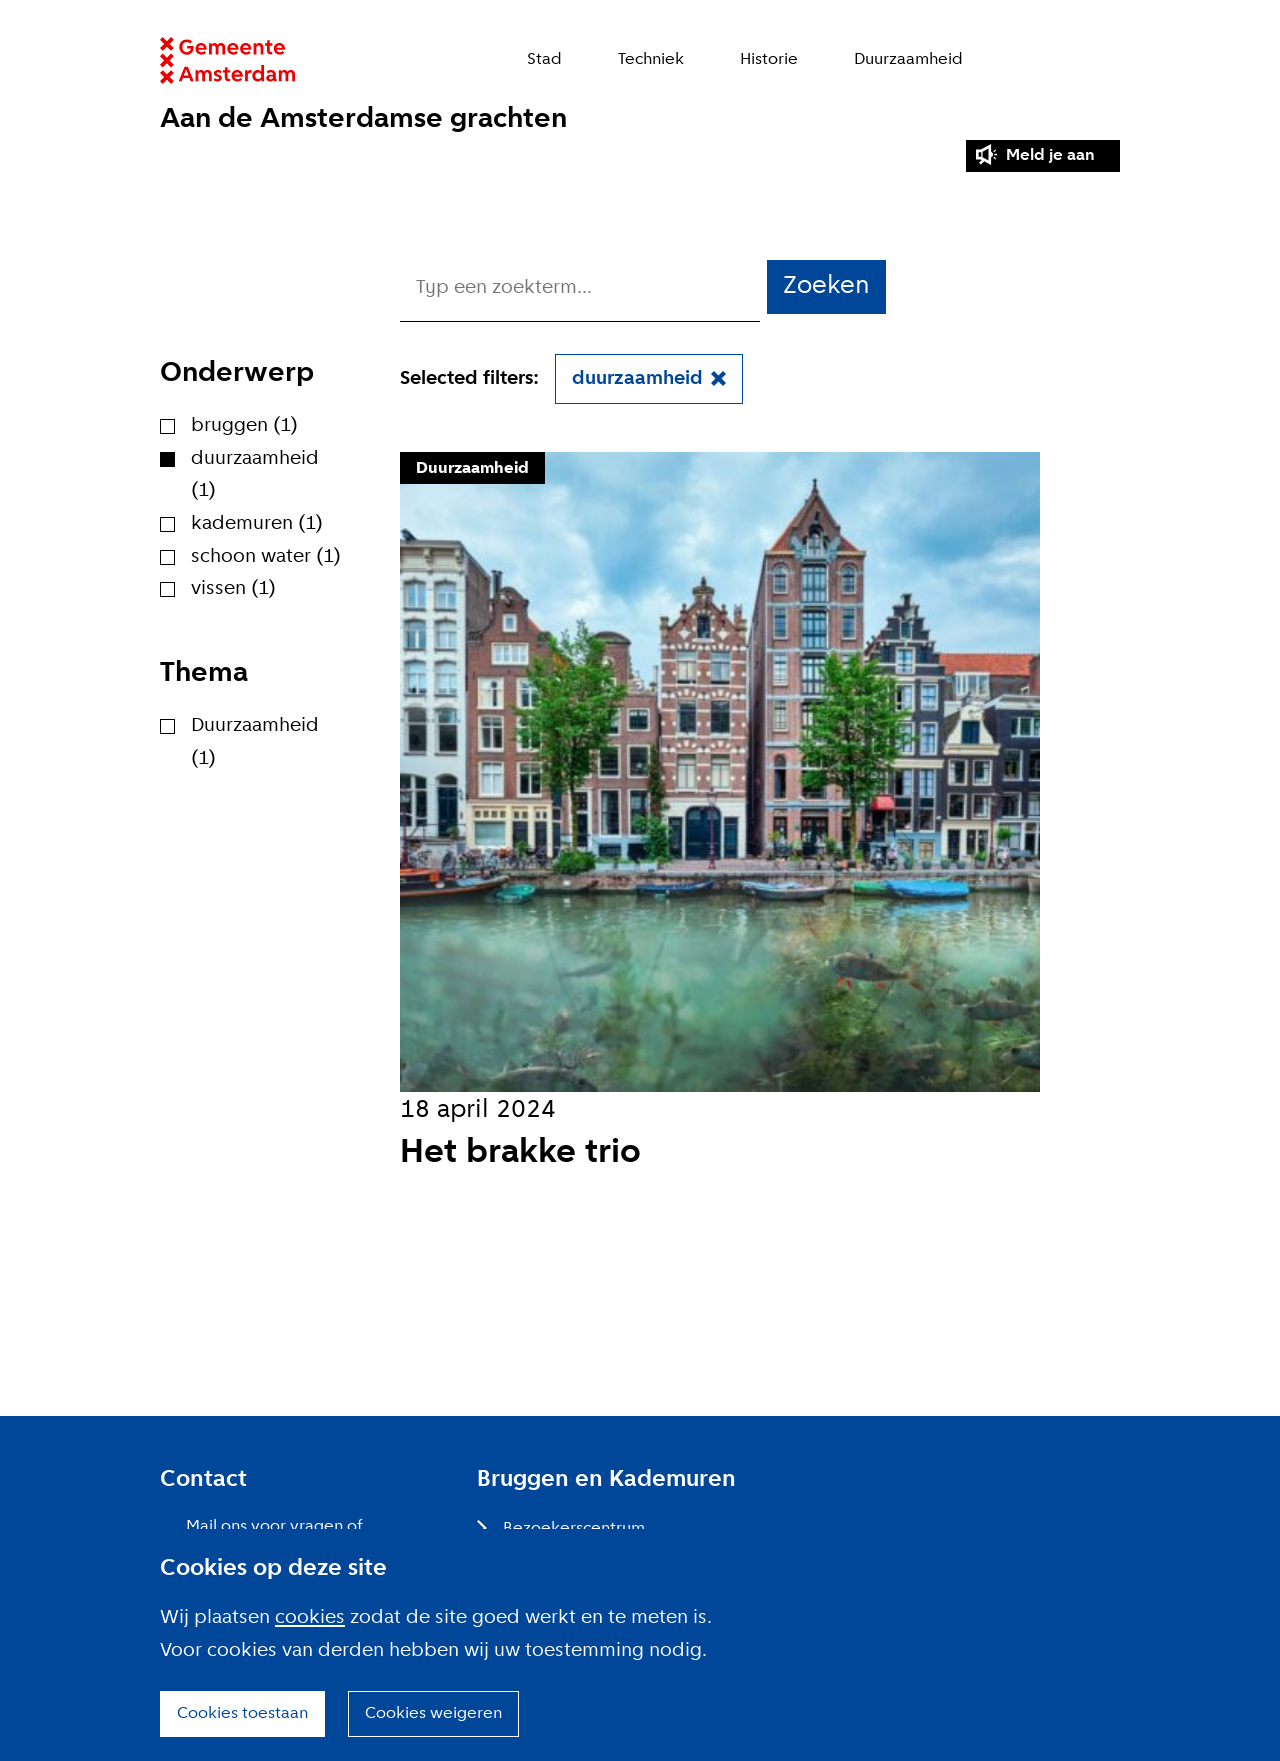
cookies (310, 1618)
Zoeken (1109, 60)
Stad (544, 59)
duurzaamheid (637, 379)
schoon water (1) (266, 557)
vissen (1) (233, 589)
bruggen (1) (244, 426)
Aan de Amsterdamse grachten (363, 119)
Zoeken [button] (826, 286)
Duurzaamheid (908, 59)
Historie (769, 59)
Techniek (651, 59)
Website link (227, 60)
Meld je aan (1050, 155)
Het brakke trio (520, 1153)
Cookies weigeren (433, 1713)
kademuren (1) (257, 524)
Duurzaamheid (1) (255, 742)
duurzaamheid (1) (255, 475)
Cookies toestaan (242, 1713)
